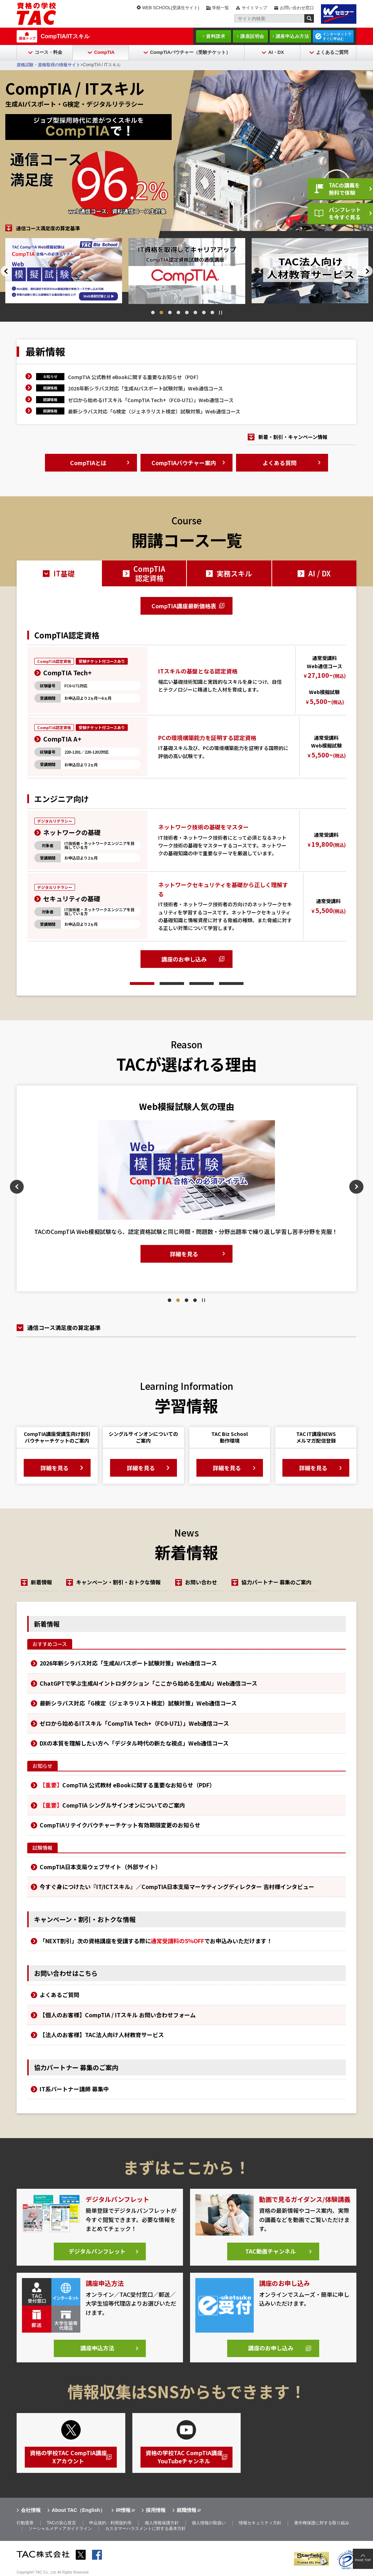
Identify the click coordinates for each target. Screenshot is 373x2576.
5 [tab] (187, 312)
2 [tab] (161, 312)
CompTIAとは (88, 462)
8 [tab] (212, 312)
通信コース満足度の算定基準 (48, 228)
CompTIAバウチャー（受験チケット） (190, 52)
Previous (5, 271)
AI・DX (276, 52)
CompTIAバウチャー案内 (183, 462)
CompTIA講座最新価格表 (183, 606)
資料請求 (215, 36)
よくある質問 (280, 462)
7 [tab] (204, 312)
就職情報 (186, 2510)
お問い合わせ (202, 1582)
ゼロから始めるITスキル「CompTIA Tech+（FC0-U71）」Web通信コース (151, 400)
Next (367, 271)
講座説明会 (252, 36)
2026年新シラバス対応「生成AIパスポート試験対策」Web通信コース (145, 388)
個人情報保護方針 (162, 2523)
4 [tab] (178, 312)
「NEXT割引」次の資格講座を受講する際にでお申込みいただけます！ (156, 1941)
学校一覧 (220, 7)
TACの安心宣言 (61, 2523)
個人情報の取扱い (209, 2523)
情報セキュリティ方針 (260, 2523)
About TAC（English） (78, 2510)
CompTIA (104, 52)
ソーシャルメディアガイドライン (60, 2528)
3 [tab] (170, 312)
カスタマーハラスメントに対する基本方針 (145, 2528)
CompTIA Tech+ (67, 672)
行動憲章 (25, 2523)
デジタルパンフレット (97, 2252)
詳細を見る (131, 1265)
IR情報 (123, 2510)
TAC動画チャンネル (270, 2252)
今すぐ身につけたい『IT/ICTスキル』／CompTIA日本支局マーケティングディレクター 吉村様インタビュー (177, 1887)
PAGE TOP (363, 2560)
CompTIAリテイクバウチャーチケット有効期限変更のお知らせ (120, 1825)
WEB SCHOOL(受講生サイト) (170, 7)
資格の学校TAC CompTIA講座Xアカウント (68, 2458)
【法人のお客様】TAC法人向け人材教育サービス (102, 2035)
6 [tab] (195, 312)
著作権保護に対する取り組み (321, 2523)
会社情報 (31, 2510)
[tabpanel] (168, 270)
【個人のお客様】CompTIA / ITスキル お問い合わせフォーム (118, 2015)
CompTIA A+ (62, 738)
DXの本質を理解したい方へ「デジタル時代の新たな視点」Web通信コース (134, 1743)
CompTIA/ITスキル (65, 36)
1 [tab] (153, 312)
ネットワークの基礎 (72, 832)
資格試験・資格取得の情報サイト (48, 64)
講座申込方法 (97, 2348)
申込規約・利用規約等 (110, 2523)
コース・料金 (48, 52)
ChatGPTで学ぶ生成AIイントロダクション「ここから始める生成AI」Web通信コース (148, 1683)
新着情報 (41, 1582)
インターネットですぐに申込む (337, 36)
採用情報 (156, 2510)
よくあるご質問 (332, 52)
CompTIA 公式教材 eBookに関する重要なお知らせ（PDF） (134, 377)
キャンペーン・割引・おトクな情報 (119, 1582)
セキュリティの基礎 (71, 898)
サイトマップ (254, 7)
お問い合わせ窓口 (297, 7)
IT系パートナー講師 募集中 (74, 2089)
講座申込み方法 (292, 36)
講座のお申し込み (184, 959)
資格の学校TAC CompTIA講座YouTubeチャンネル (184, 2458)
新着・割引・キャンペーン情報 (292, 436)
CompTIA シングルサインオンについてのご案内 (112, 1805)
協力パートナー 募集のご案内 (278, 1582)
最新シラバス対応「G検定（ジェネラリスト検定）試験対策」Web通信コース (154, 411)
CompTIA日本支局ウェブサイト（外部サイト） (100, 1866)
